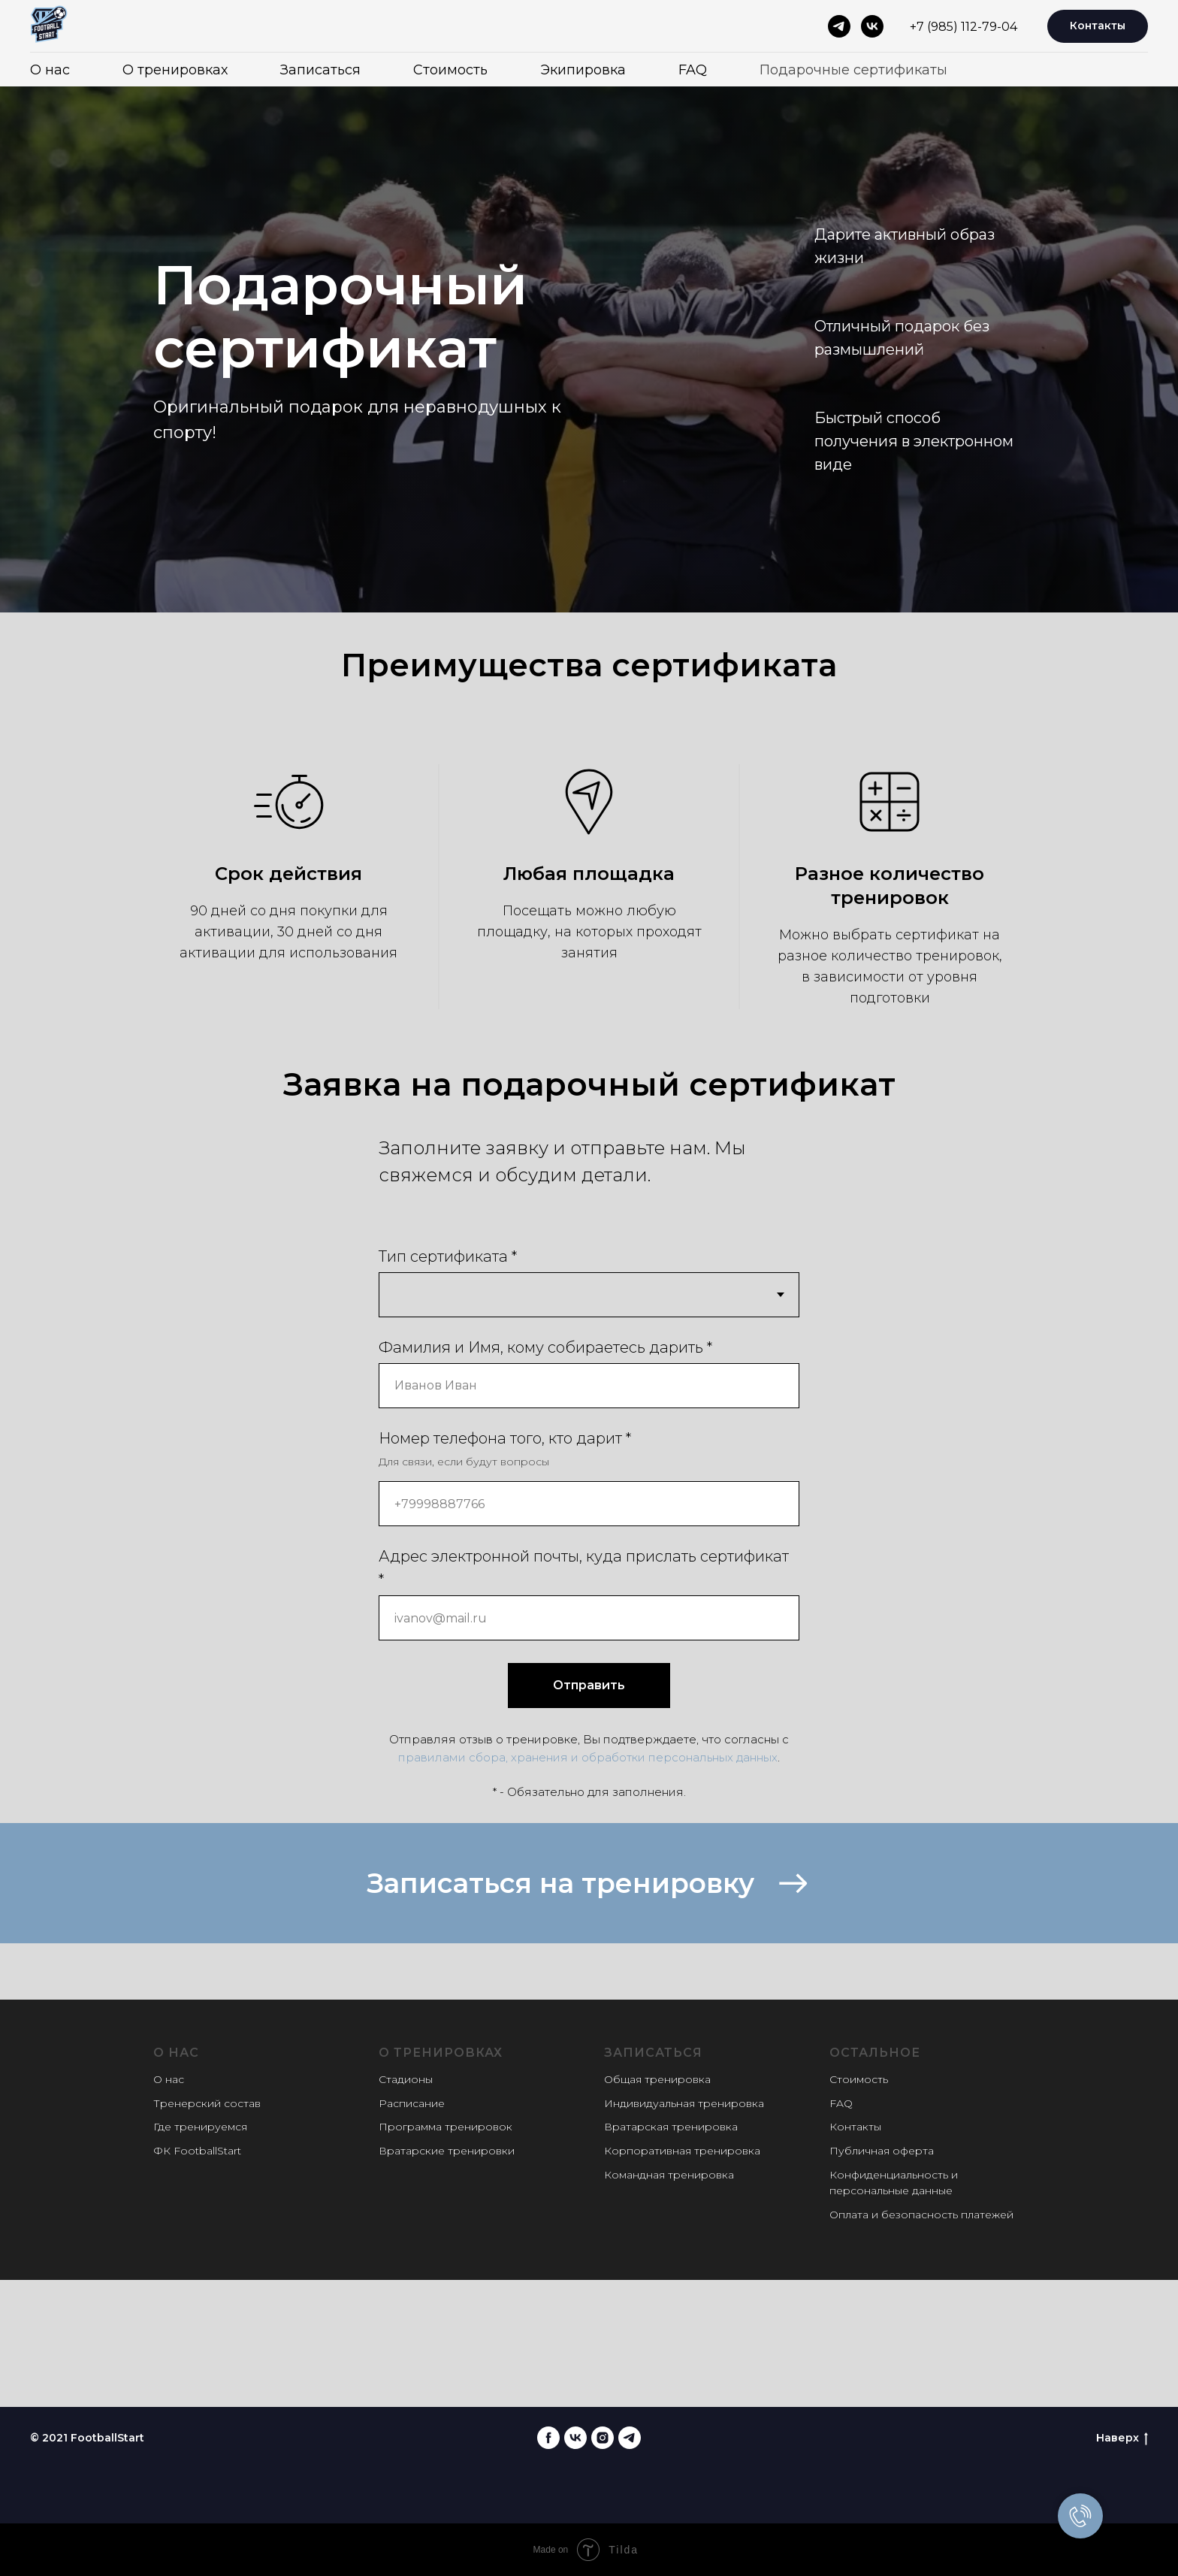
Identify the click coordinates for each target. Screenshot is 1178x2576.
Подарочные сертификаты (853, 70)
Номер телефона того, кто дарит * (505, 1438)
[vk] (872, 26)
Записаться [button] (320, 70)
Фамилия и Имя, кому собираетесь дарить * (545, 1347)
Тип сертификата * (448, 1256)
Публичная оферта (881, 2150)
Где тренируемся (200, 2126)
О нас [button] (50, 70)
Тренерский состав (207, 2103)
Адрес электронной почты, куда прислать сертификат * (584, 1568)
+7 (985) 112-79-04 (963, 27)
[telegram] (839, 26)
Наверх (1122, 2438)
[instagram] (602, 2437)
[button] (589, 1883)
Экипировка (583, 70)
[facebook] (548, 2437)
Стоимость (450, 70)
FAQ (692, 70)
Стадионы (406, 2079)
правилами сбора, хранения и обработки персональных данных (588, 1757)
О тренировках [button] (175, 70)
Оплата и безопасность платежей (921, 2214)
